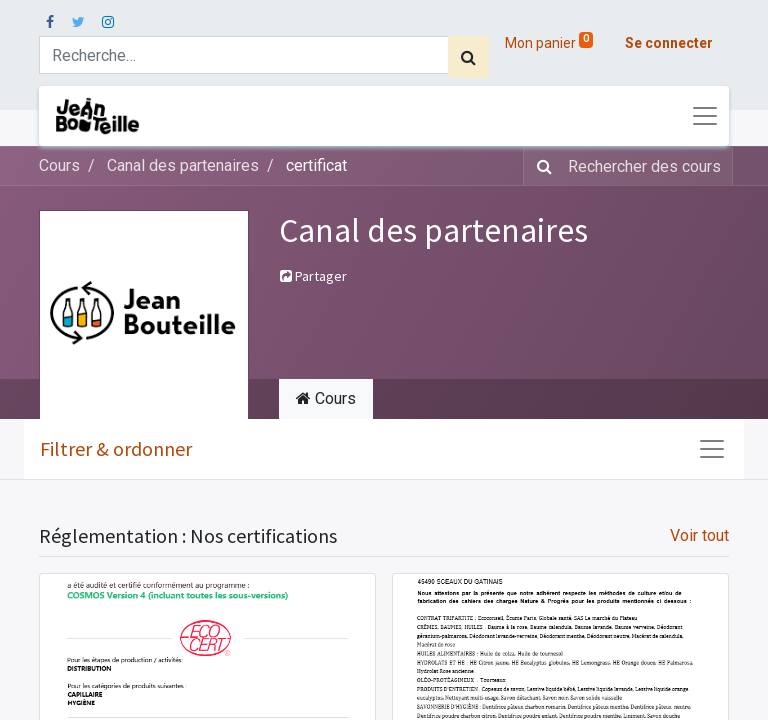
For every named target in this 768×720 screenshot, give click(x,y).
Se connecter (669, 43)
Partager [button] (313, 276)
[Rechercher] (468, 57)
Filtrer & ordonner (116, 448)
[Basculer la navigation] (712, 449)
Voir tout (699, 535)
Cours (59, 165)
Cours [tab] (326, 398)
